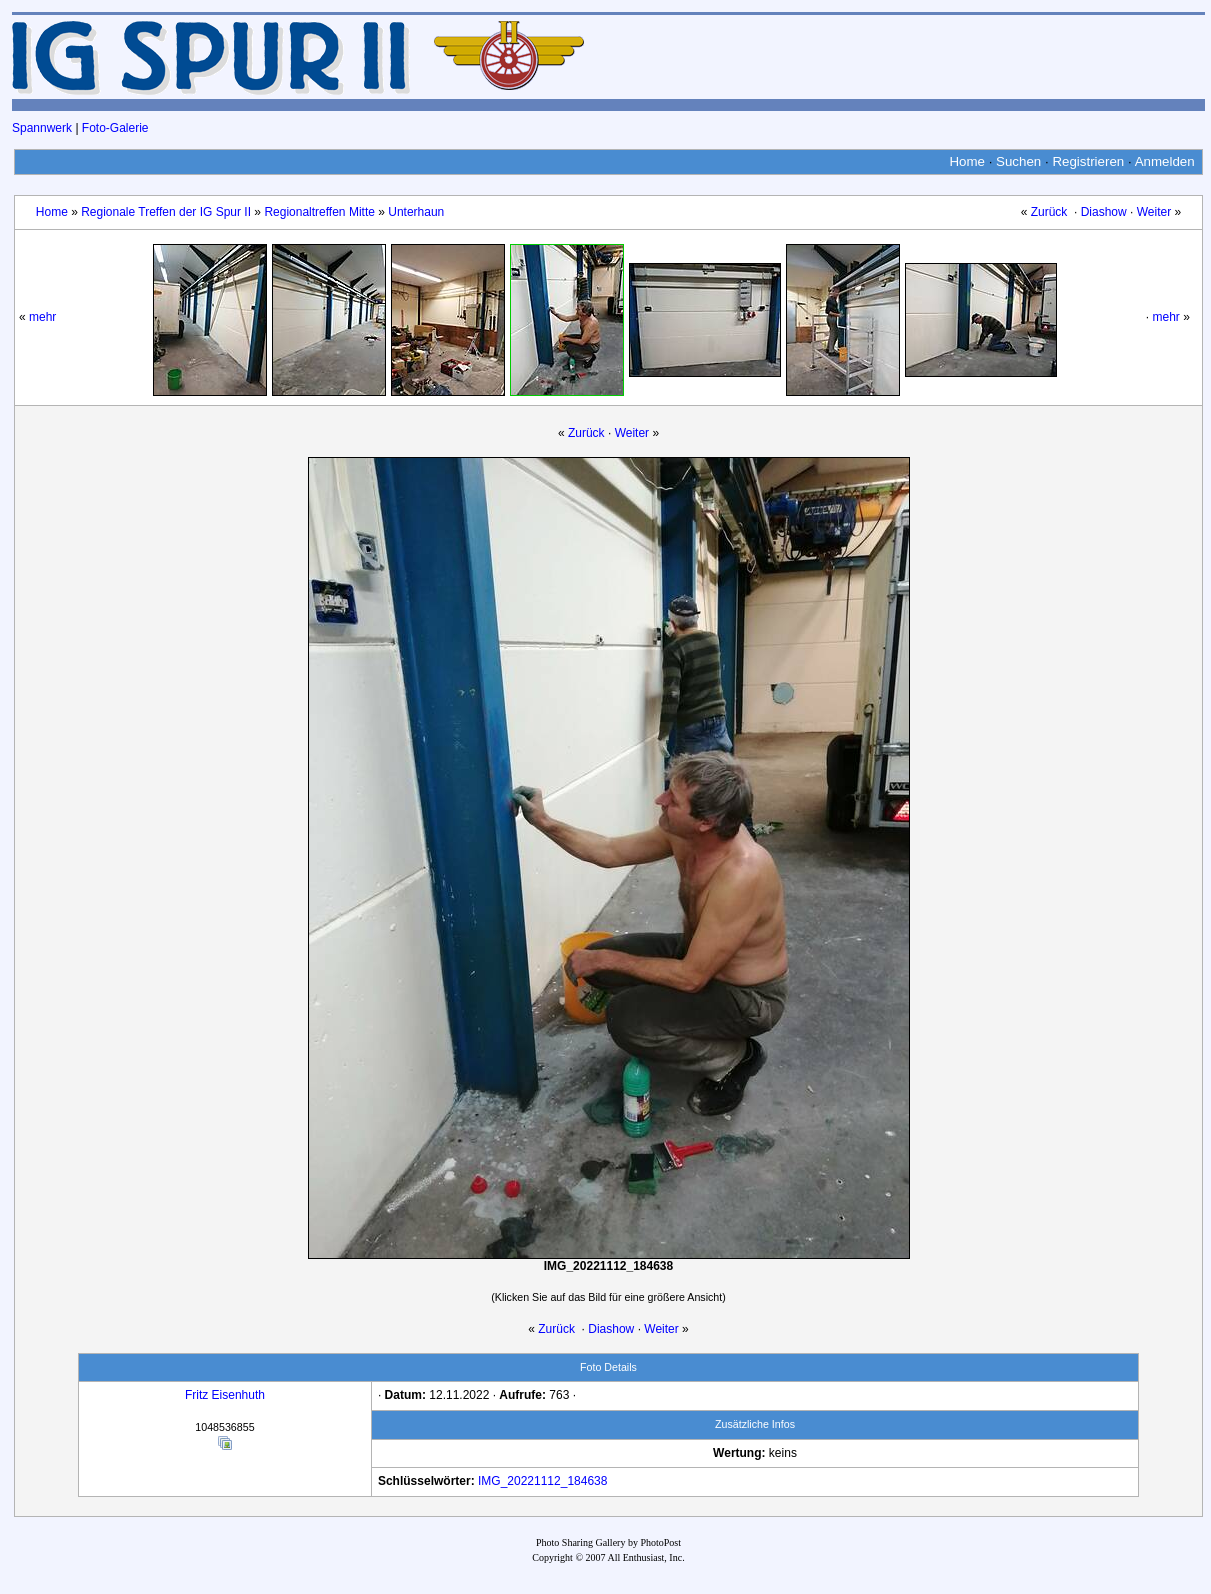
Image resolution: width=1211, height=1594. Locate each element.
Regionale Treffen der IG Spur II (166, 212)
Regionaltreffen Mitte (319, 212)
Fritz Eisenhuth (225, 1395)
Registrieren (1088, 161)
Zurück (1049, 212)
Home (967, 161)
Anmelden (1165, 161)
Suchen (1018, 161)
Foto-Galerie (115, 128)
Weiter (1154, 212)
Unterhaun (416, 212)
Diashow (1104, 212)
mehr (42, 317)
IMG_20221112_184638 (542, 1481)
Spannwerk (42, 128)
